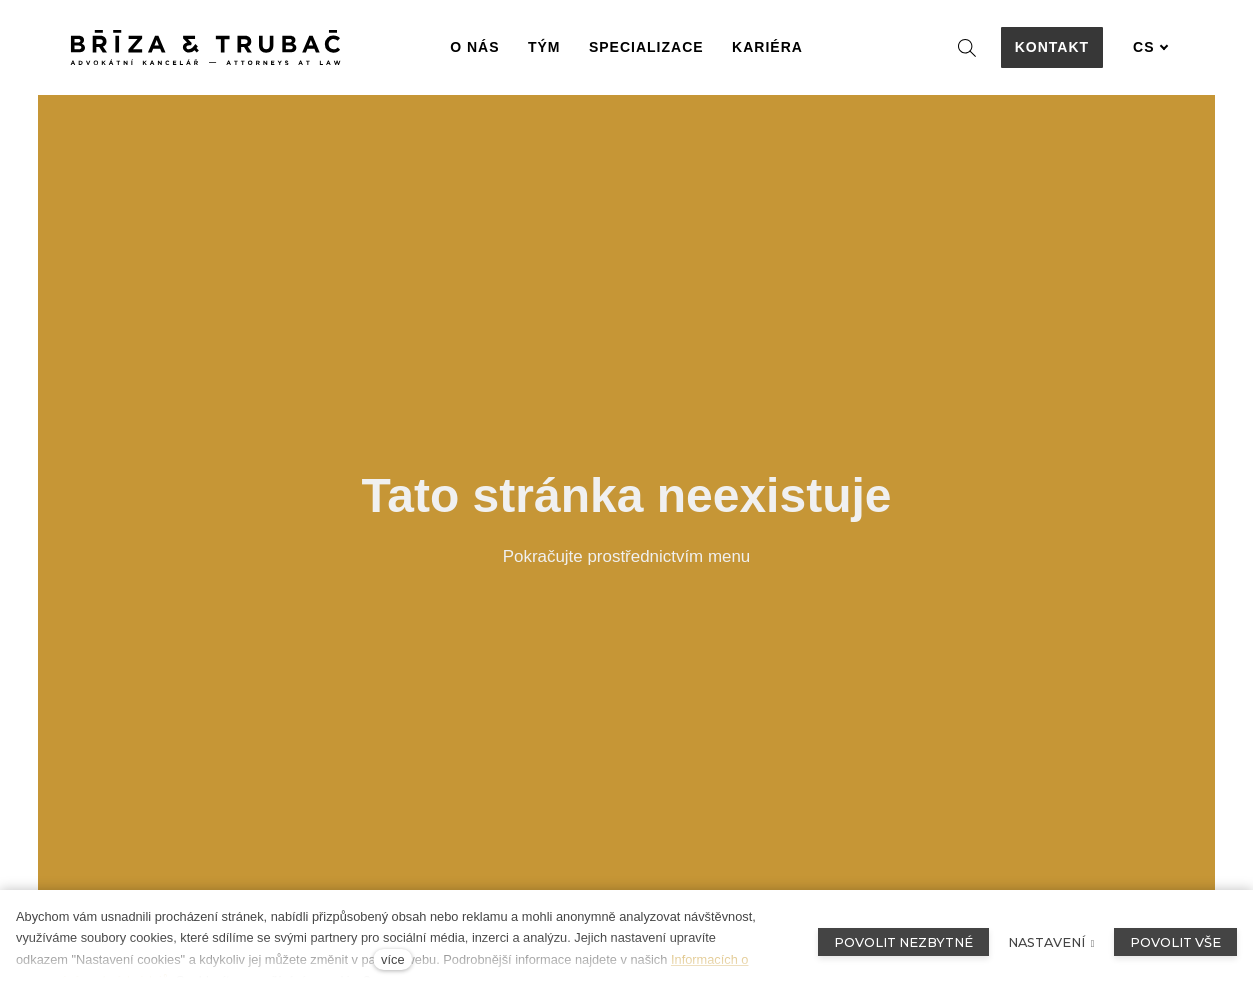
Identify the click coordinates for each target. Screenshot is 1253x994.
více (392, 959)
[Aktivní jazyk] (1151, 47)
